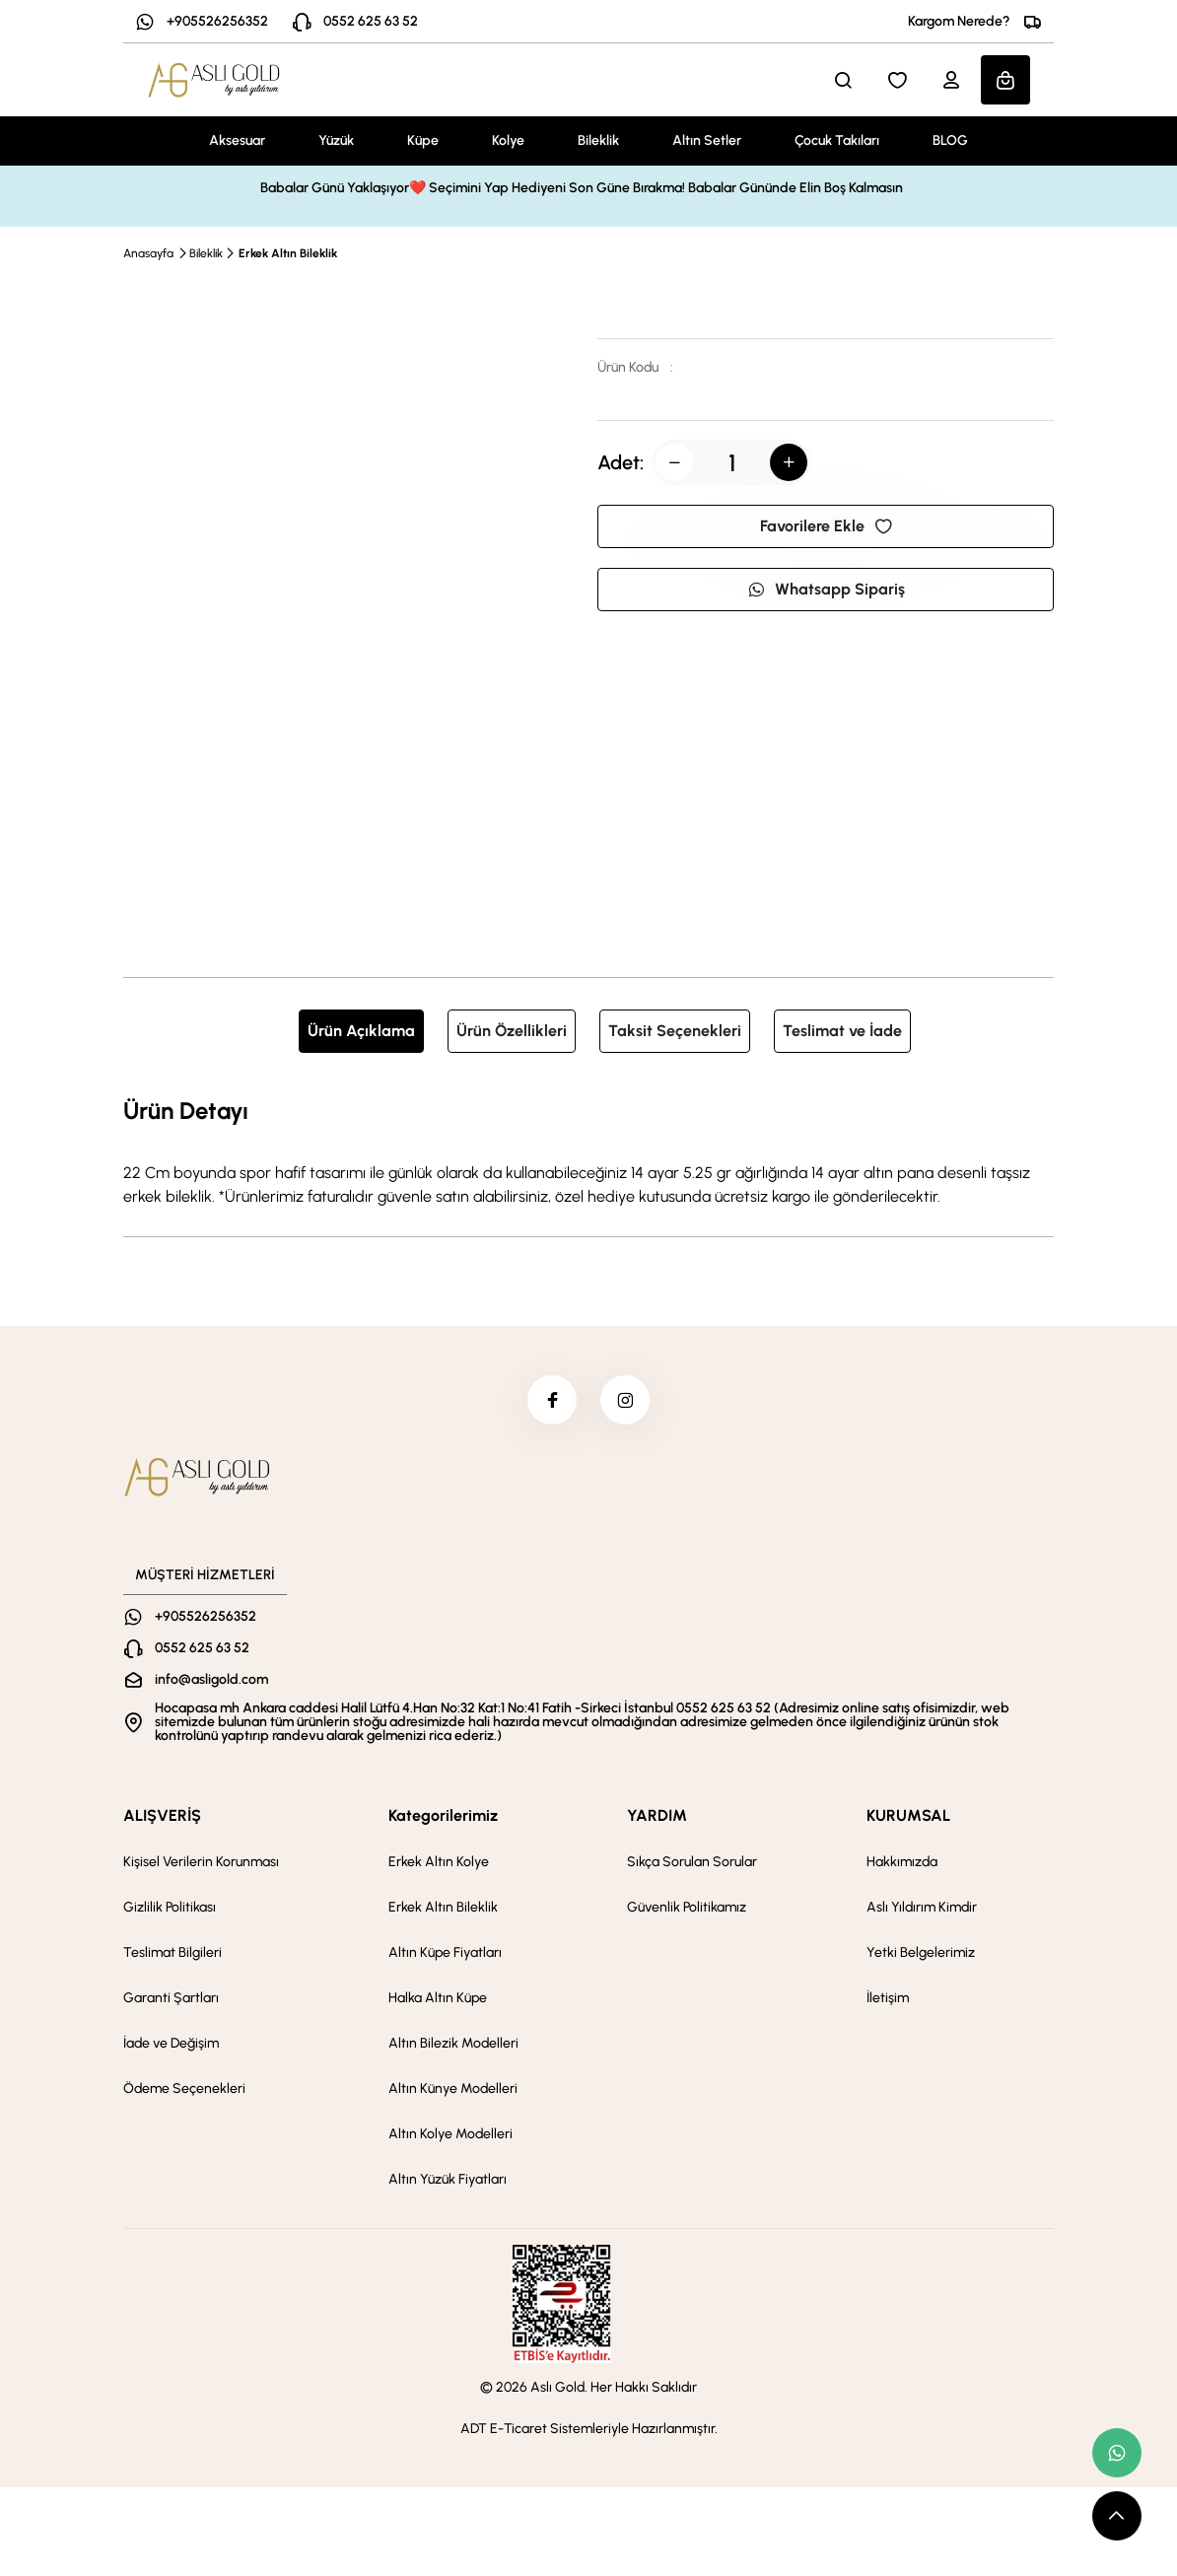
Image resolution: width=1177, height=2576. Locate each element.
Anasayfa (148, 253)
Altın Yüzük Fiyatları (447, 2179)
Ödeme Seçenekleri (184, 2088)
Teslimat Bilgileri (172, 1952)
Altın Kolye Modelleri (450, 2133)
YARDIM (657, 1815)
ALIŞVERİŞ (162, 1815)
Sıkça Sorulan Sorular (692, 1861)
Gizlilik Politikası (169, 1907)
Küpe (423, 140)
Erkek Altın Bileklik (288, 253)
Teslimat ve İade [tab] (842, 1030)
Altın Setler (706, 140)
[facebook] (552, 1400)
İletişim (887, 1997)
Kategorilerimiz (443, 1815)
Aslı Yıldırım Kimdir (921, 1907)
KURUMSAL (908, 1815)
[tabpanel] (588, 1150)
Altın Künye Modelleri (453, 2088)
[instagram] (625, 1400)
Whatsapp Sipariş (826, 589)
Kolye (508, 140)
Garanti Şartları (171, 1997)
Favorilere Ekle (826, 526)
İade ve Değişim (171, 2043)
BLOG (950, 140)
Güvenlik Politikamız (686, 1907)
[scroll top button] (1117, 2516)
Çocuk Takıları (837, 140)
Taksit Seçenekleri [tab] (674, 1030)
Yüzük (336, 140)
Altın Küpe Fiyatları (445, 1952)
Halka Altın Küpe (437, 1997)
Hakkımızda (901, 1861)
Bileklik (598, 140)
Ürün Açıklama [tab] (361, 1030)
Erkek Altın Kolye (438, 1861)
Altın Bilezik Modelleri (453, 2043)
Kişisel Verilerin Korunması (201, 1861)
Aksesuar (237, 140)
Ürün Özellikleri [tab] (511, 1030)
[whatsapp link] (1117, 2452)
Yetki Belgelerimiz (920, 1952)
